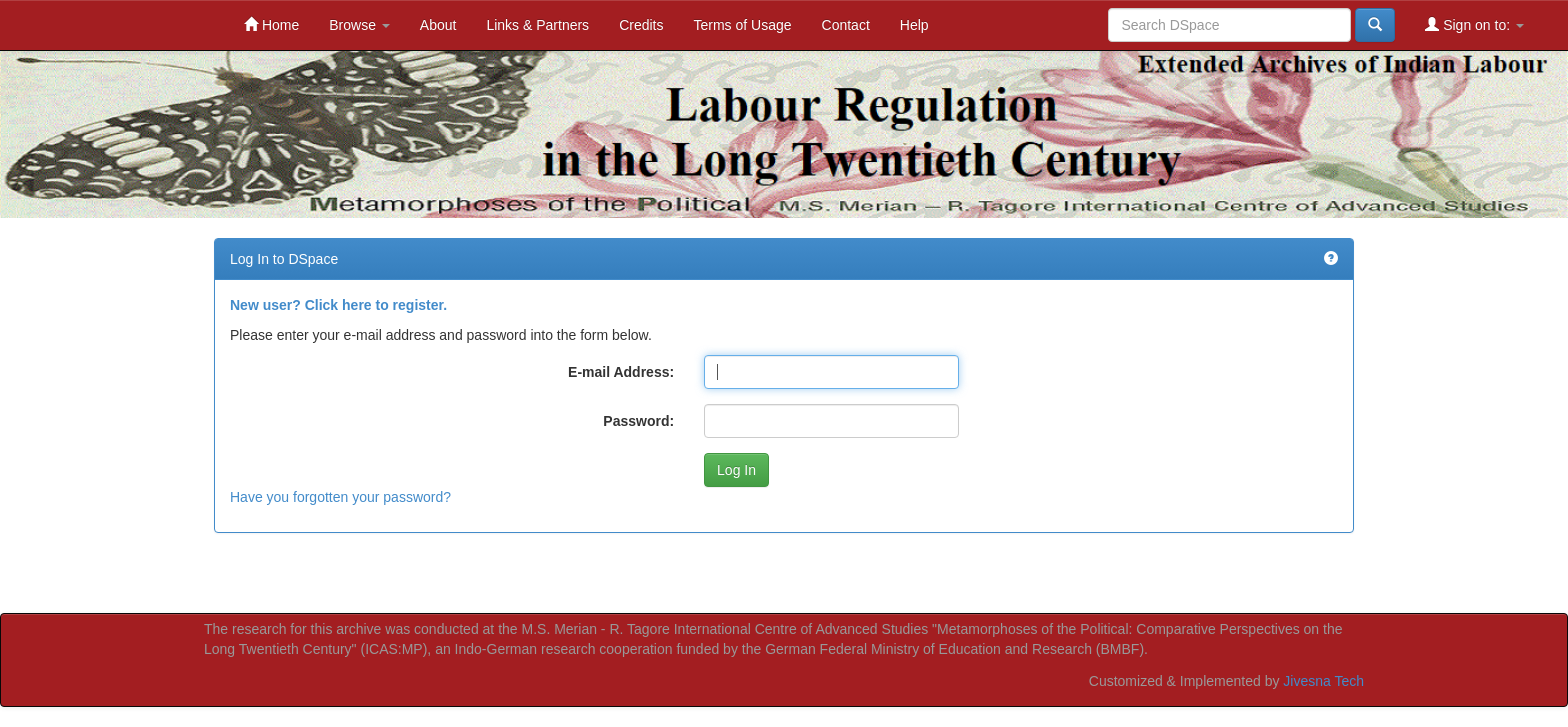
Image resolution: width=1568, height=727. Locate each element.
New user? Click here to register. (338, 305)
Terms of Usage (742, 25)
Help (914, 25)
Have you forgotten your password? (340, 497)
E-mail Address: (621, 372)
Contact (846, 25)
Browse (359, 25)
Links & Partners (537, 25)
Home (271, 24)
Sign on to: (1474, 24)
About (438, 25)
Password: (638, 421)
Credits (641, 25)
